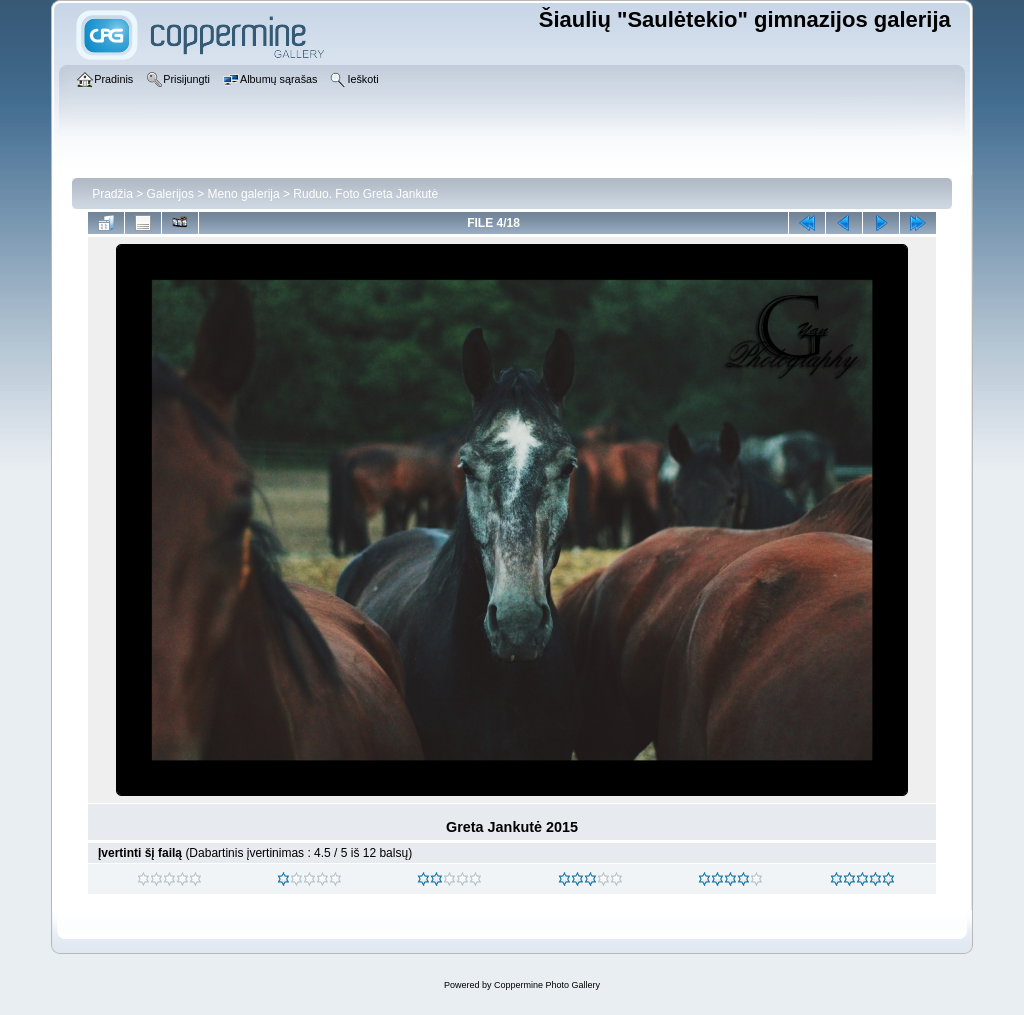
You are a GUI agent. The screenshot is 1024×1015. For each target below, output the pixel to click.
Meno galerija (244, 194)
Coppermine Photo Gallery (547, 985)
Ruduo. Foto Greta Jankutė (365, 194)
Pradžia (112, 194)
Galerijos (170, 194)
